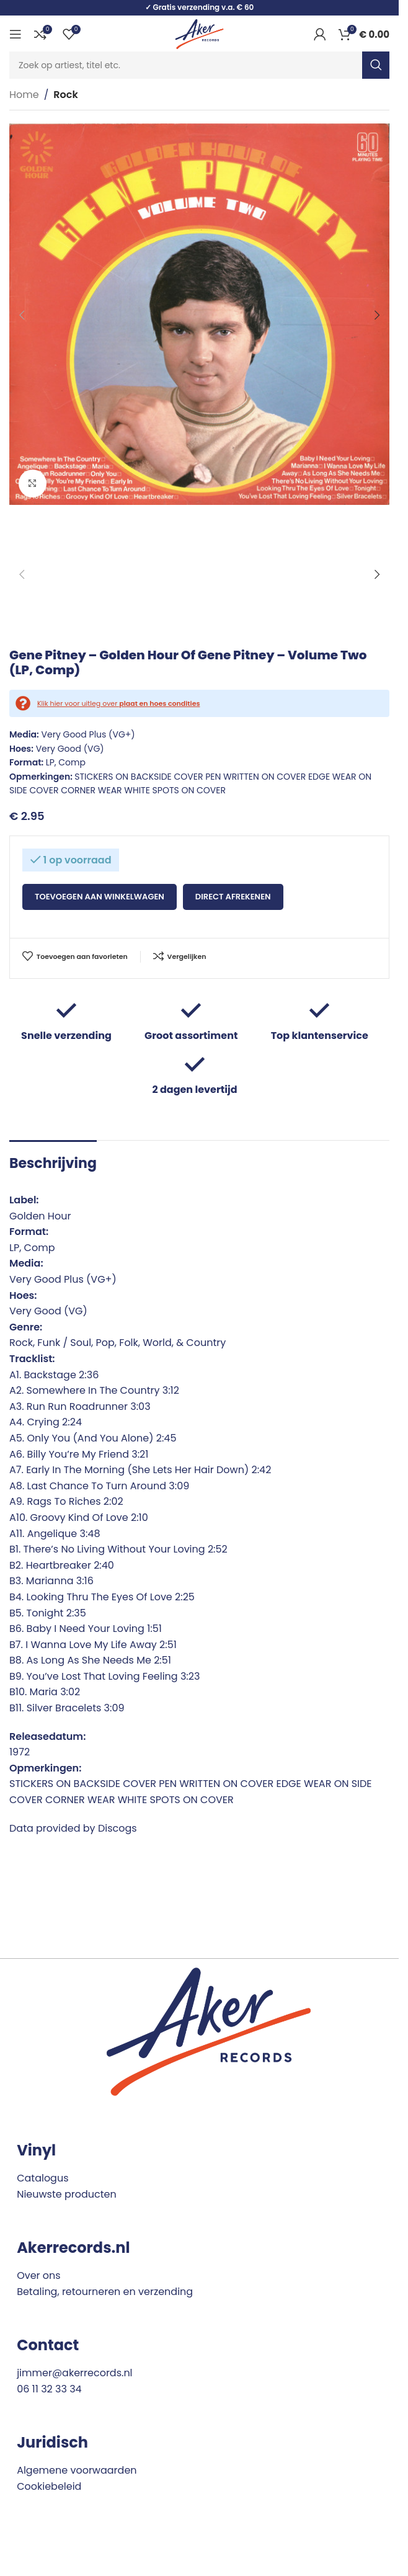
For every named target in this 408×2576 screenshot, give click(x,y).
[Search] (199, 65)
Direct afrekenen (233, 896)
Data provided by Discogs (73, 1828)
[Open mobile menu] (15, 34)
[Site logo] (199, 33)
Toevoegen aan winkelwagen (99, 896)
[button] (21, 315)
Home (24, 94)
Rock (65, 94)
